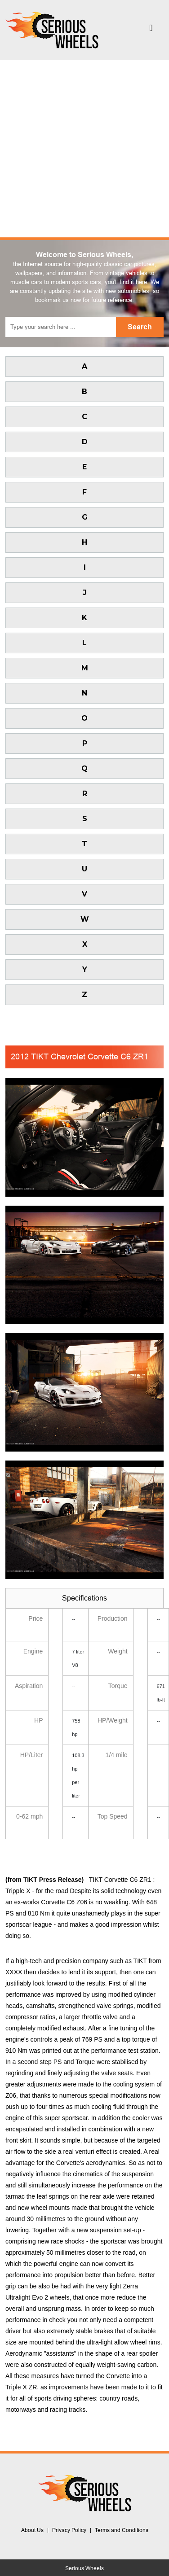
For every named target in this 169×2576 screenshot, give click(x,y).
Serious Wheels (84, 2568)
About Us (32, 2530)
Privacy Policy (69, 2530)
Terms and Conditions (121, 2530)
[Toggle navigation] (151, 30)
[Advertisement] (84, 149)
